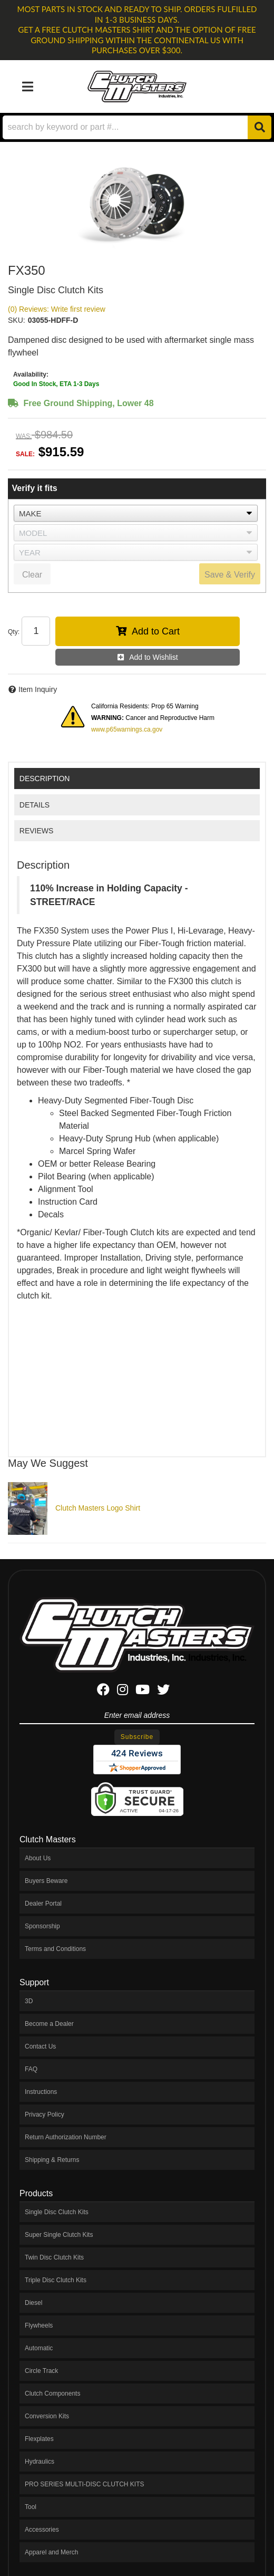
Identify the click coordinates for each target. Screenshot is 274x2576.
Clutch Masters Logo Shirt (97, 1508)
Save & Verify (229, 574)
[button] (137, 127)
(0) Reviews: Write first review (56, 309)
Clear (32, 574)
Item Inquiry (37, 689)
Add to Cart (156, 631)
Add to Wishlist (153, 657)
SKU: (16, 320)
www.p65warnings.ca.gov (126, 729)
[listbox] (136, 513)
